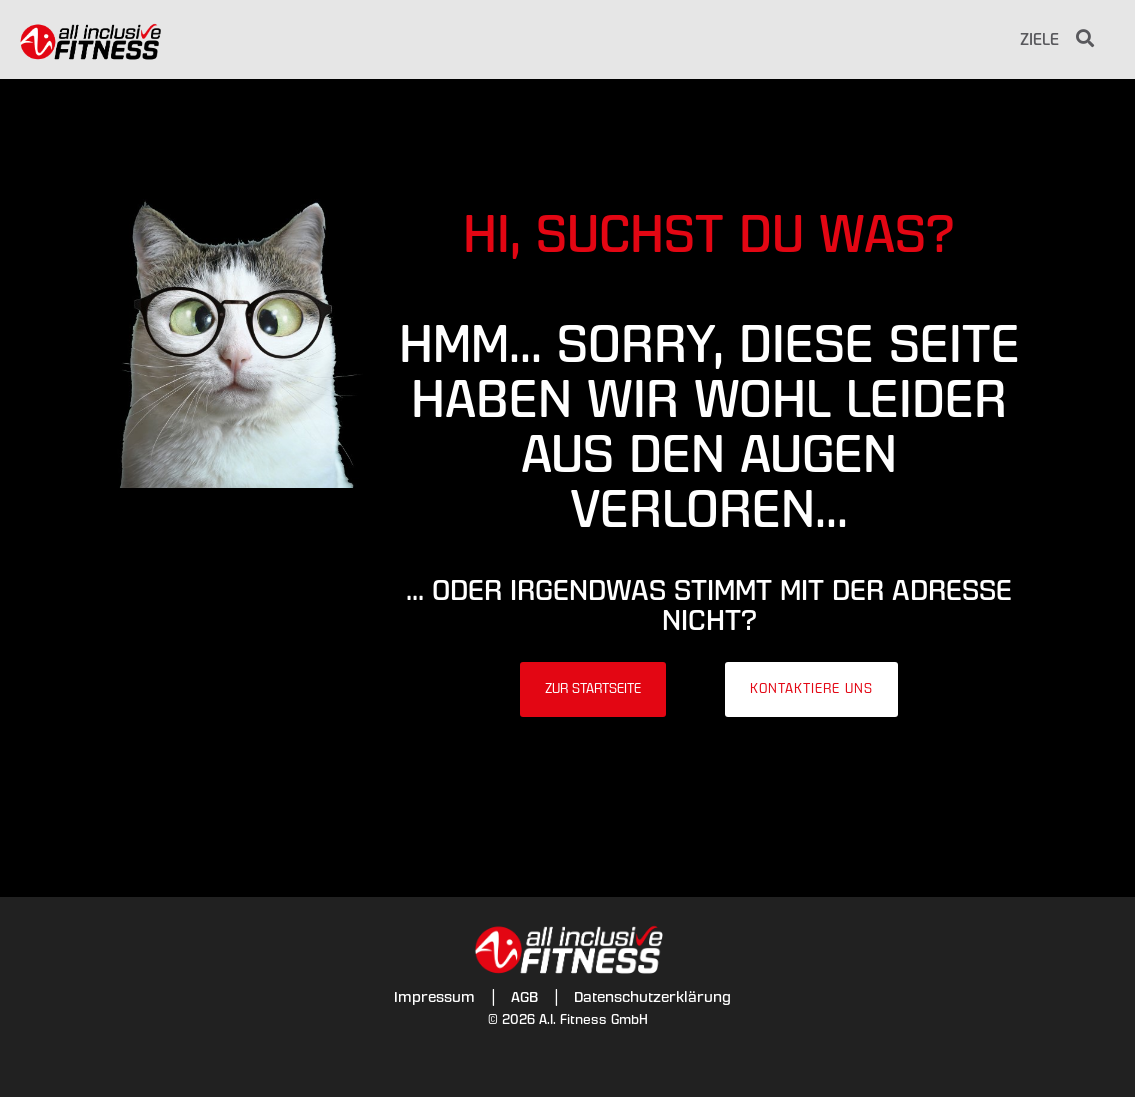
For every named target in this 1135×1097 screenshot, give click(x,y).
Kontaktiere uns (811, 688)
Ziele (1039, 39)
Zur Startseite (593, 688)
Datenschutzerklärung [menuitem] (652, 997)
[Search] (1085, 39)
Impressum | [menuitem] (445, 997)
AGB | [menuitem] (535, 997)
